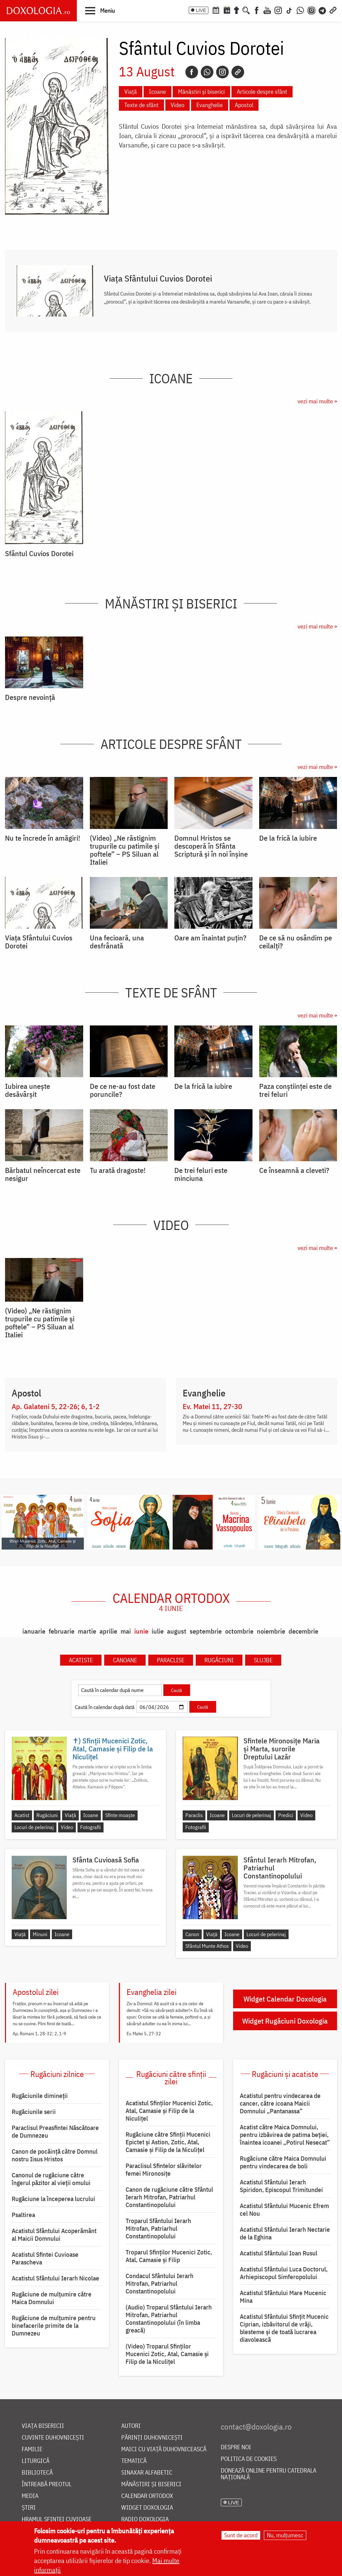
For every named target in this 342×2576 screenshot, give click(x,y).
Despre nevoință (30, 697)
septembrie (206, 1631)
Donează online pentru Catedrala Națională (268, 2474)
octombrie (239, 1631)
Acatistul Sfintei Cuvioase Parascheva (45, 2258)
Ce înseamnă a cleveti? (294, 1170)
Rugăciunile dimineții (40, 2096)
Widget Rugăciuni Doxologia (285, 2021)
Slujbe (263, 1660)
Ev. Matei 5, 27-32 (144, 2034)
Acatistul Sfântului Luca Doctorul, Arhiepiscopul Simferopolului (284, 2273)
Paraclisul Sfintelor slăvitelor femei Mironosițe (164, 2169)
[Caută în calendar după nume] (120, 1690)
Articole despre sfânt (262, 91)
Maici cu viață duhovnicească (163, 2449)
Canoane (125, 1660)
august (176, 1631)
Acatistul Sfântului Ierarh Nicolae (55, 2278)
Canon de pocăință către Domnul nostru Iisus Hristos (55, 2155)
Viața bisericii (43, 2426)
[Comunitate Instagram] (311, 9)
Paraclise (170, 1660)
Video (177, 105)
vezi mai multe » (317, 401)
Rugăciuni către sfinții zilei (171, 2077)
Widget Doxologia (147, 2507)
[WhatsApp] (300, 9)
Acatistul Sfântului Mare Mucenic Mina (283, 2296)
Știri (29, 2507)
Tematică (134, 2461)
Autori (131, 2426)
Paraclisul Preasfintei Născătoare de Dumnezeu (55, 2131)
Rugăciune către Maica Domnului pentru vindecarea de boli (283, 2162)
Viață (130, 91)
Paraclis (194, 1815)
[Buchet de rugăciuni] (236, 9)
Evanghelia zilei (151, 1992)
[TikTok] (289, 9)
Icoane (157, 91)
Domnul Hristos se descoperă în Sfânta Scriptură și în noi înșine (211, 846)
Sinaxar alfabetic (146, 2472)
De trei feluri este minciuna (200, 1174)
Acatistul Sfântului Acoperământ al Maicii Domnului (54, 2234)
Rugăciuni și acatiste (285, 2074)
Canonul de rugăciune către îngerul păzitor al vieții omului (51, 2179)
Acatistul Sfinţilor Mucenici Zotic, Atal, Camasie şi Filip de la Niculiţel (169, 2110)
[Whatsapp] (207, 72)
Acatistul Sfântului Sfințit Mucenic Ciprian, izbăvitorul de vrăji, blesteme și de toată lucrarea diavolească (284, 2327)
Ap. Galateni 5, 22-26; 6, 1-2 (56, 1406)
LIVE (201, 10)
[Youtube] (267, 9)
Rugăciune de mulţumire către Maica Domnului (52, 2298)
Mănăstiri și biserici (201, 91)
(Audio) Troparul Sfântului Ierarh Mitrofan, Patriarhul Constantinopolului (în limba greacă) (169, 2318)
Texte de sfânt (141, 105)
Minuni (40, 1934)
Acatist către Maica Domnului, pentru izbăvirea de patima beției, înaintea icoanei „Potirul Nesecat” (285, 2134)
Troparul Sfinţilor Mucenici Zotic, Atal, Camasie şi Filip (169, 2256)
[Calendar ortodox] (215, 9)
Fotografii (90, 1827)
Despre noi (236, 2447)
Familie (32, 2449)
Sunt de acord (241, 2535)
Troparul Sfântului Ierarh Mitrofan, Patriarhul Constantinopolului (158, 2228)
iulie (158, 1631)
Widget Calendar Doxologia (285, 1999)
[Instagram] (278, 9)
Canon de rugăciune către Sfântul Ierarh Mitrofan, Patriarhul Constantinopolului (169, 2197)
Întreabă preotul (46, 2484)
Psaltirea (23, 2215)
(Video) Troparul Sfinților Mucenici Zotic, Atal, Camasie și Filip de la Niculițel (167, 2354)
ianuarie (33, 1631)
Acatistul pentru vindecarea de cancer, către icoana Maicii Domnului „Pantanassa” (280, 2103)
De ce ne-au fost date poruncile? (122, 1090)
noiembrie (271, 1631)
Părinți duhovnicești (152, 2437)
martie (87, 1631)
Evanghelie (209, 105)
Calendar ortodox (171, 1601)
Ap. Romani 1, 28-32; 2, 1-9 (39, 2034)
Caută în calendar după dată (105, 1707)
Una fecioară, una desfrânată (117, 942)
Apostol (244, 105)
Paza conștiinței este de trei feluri (295, 1090)
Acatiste (81, 1660)
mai (126, 1631)
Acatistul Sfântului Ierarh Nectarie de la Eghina (285, 2233)
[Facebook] (256, 9)
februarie (61, 1631)
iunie (141, 1631)
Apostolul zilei (35, 1992)
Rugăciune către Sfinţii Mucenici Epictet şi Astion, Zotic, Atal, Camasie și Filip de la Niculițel (168, 2142)
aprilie (108, 1631)
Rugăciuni (219, 1660)
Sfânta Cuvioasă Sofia (105, 1860)
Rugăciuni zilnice (57, 2074)
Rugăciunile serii (34, 2112)
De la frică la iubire (288, 838)
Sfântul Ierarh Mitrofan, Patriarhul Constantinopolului (279, 1868)
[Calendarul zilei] (226, 9)
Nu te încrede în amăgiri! (42, 838)
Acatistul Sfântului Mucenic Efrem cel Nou (284, 2209)
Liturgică (35, 2461)
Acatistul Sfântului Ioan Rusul (278, 2253)
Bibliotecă (37, 2472)
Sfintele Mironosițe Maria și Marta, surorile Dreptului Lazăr (281, 1749)
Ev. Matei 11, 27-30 (212, 1406)
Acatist (21, 1815)
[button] (100, 10)
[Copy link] (237, 72)
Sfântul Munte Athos (207, 1946)
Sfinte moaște (120, 1815)
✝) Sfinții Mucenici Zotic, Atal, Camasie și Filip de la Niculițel (112, 1749)
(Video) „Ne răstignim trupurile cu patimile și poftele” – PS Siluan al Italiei (124, 850)
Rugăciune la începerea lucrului (53, 2199)
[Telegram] (322, 9)
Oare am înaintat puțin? (210, 938)
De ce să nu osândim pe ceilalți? (295, 942)
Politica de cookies (249, 2459)
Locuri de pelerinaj (34, 1827)
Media (30, 2496)
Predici (285, 1815)
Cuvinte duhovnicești (53, 2437)
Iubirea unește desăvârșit (27, 1090)
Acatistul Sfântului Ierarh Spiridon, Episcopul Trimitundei (281, 2186)
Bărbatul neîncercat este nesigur (42, 1174)
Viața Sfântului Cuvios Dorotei (158, 278)
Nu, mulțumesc (285, 2535)
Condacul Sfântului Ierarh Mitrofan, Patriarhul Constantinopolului (159, 2283)
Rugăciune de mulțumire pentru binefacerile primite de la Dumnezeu (54, 2325)
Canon (192, 1934)
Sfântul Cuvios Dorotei (39, 553)
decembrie (303, 1631)
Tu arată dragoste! (118, 1170)
